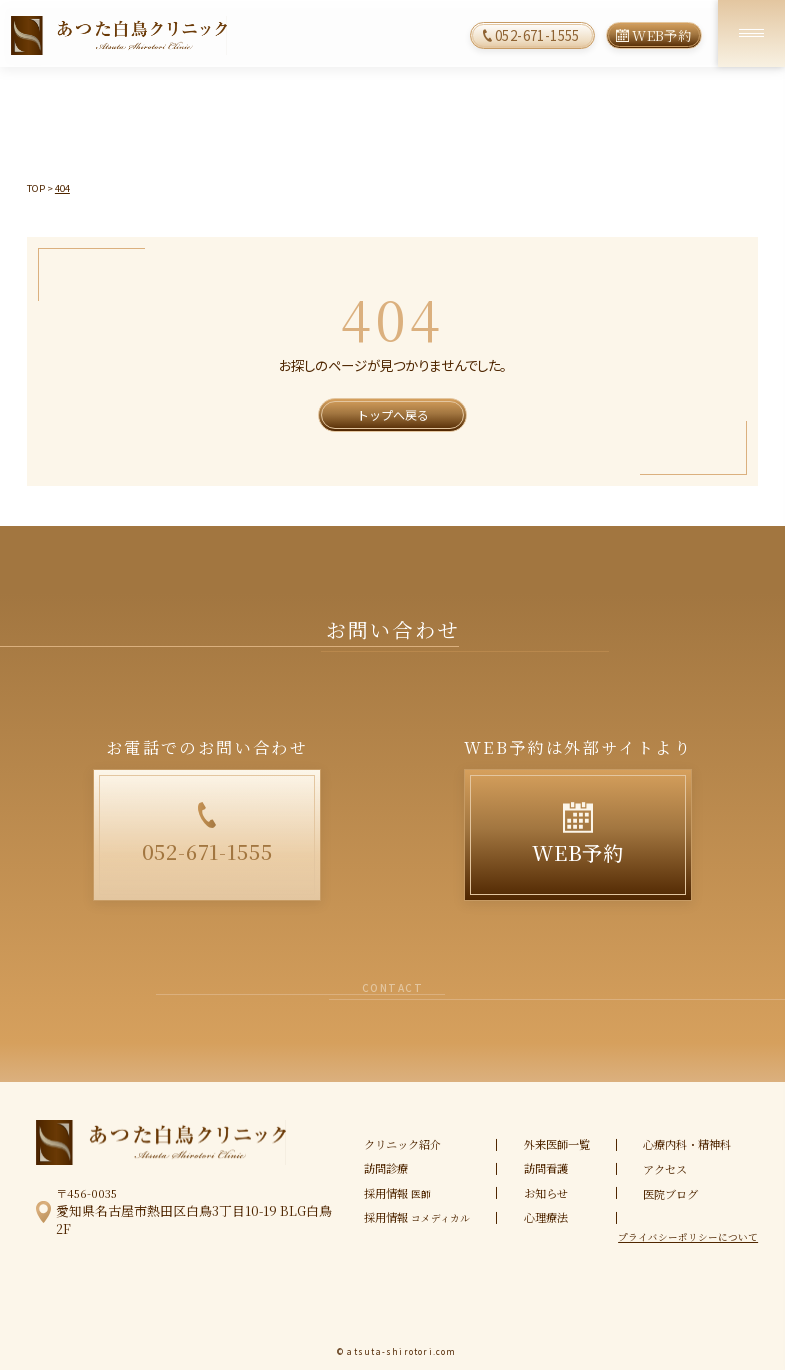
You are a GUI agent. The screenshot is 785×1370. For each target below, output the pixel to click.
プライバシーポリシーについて (688, 1238)
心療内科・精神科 (687, 1144)
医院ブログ (670, 1194)
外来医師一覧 (557, 1144)
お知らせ (546, 1193)
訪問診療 (386, 1168)
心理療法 (546, 1217)
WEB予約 (661, 35)
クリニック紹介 (402, 1144)
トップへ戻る (393, 414)
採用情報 (397, 1193)
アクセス (665, 1169)
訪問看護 (546, 1168)
